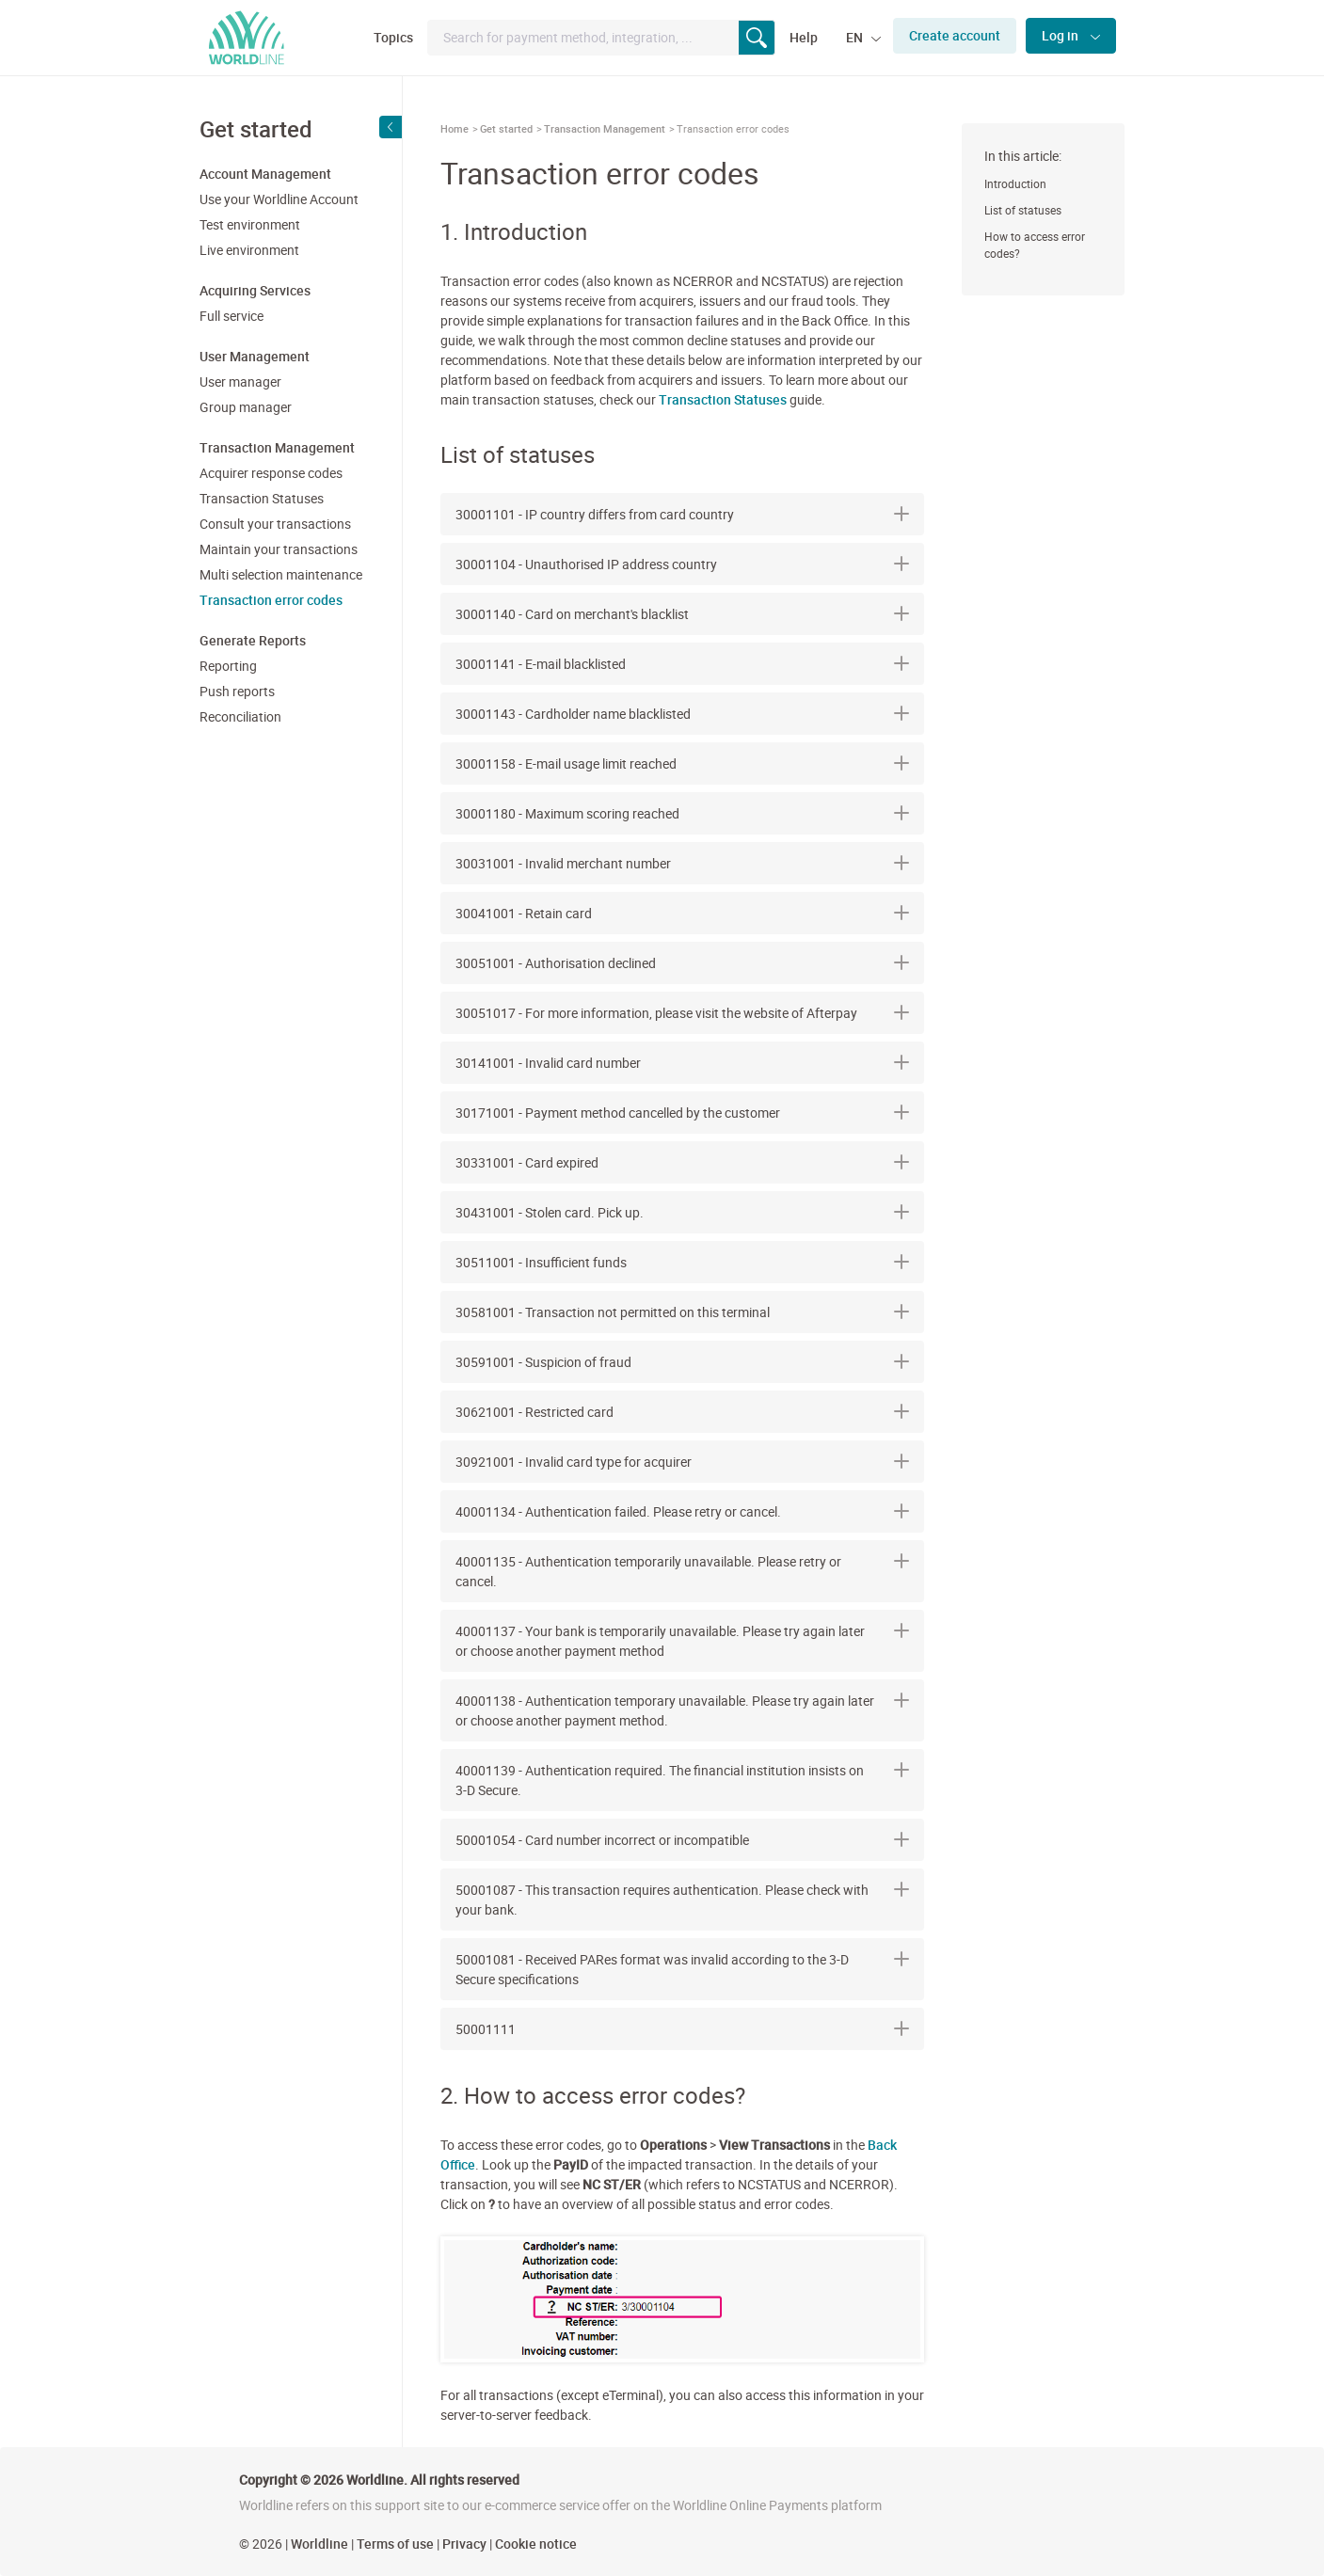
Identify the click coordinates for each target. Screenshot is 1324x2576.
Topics (393, 37)
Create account (954, 35)
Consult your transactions (275, 524)
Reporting (228, 666)
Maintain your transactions (278, 549)
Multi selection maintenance (280, 574)
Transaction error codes (271, 600)
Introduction (1015, 183)
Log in (1061, 35)
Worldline (319, 2543)
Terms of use (395, 2543)
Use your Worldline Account (279, 199)
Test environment (249, 224)
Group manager (245, 407)
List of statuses (1022, 209)
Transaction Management (604, 128)
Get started (506, 128)
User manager (240, 381)
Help (804, 37)
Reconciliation (240, 716)
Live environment (249, 250)
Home (454, 128)
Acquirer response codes (271, 473)
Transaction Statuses (261, 498)
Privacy (464, 2543)
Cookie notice (536, 2543)
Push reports (237, 691)
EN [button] (856, 37)
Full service (231, 316)
